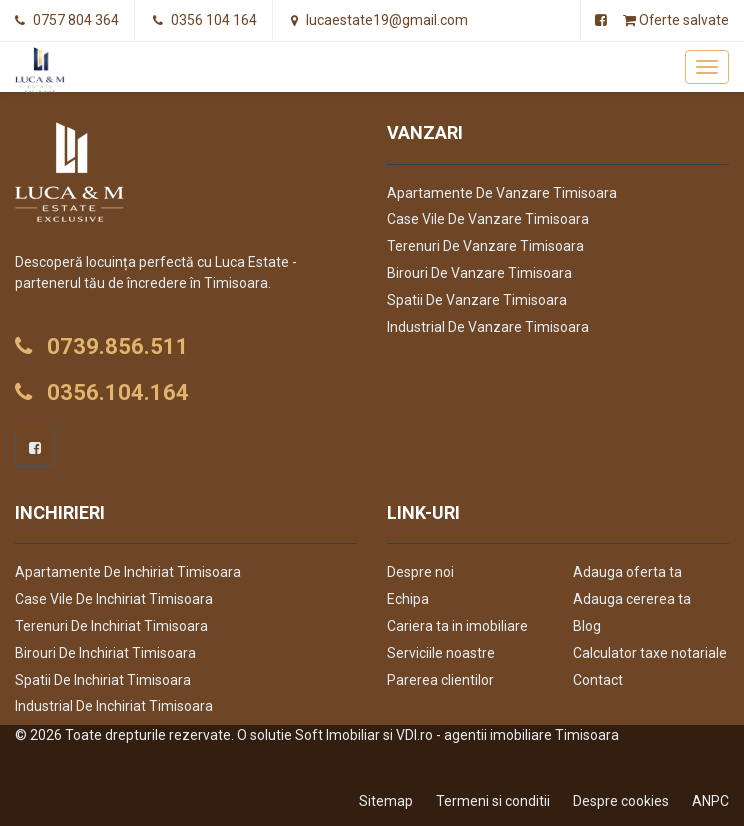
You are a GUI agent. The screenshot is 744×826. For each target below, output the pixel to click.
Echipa (408, 599)
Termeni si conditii (493, 801)
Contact (598, 680)
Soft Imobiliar (337, 735)
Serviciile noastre (441, 653)
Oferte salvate (675, 20)
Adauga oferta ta (627, 572)
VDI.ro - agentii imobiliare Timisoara (507, 735)
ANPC (710, 801)
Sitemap (386, 801)
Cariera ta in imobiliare (457, 626)
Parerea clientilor (440, 680)
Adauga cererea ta (632, 599)
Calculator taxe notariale (650, 653)
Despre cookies (621, 801)
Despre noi (420, 572)
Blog (587, 626)
